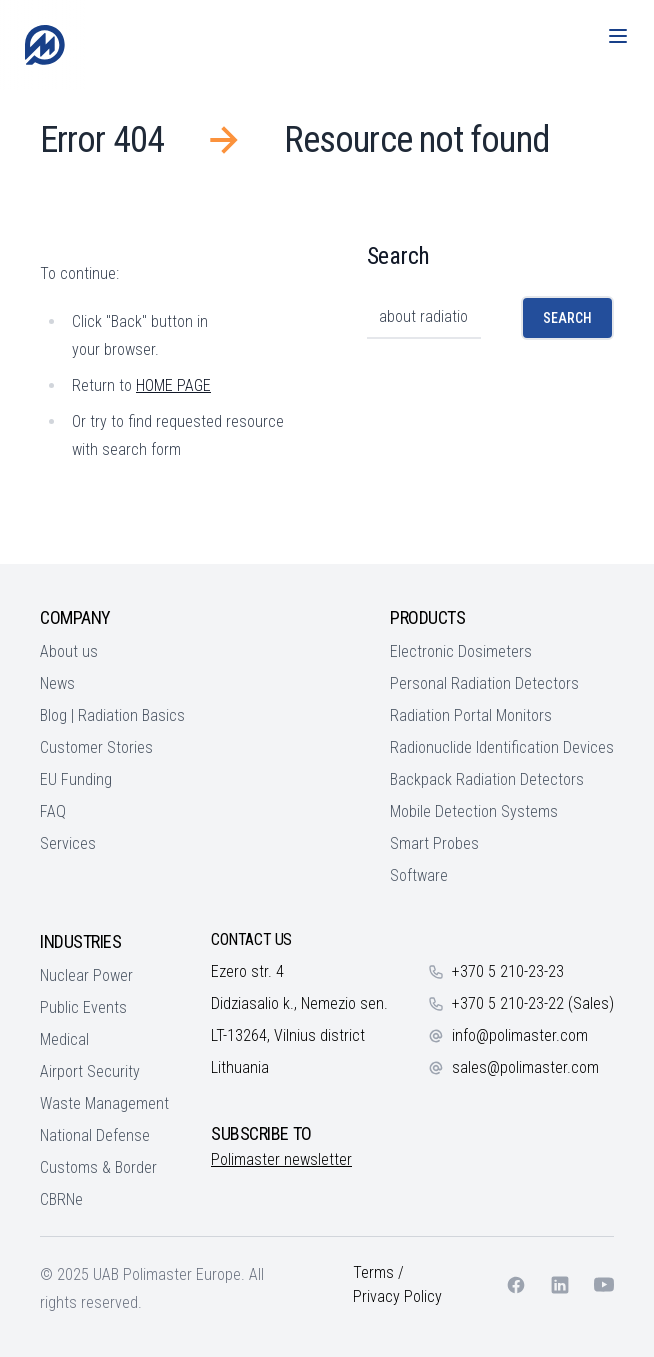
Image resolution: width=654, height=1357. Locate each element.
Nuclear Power (86, 975)
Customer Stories (96, 747)
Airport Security (90, 1071)
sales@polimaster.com (525, 1067)
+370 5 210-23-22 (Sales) (533, 1003)
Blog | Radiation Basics (112, 715)
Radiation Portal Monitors (471, 715)
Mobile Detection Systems (474, 811)
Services (68, 843)
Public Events (83, 1007)
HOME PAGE (173, 385)
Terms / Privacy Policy (397, 1284)
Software (419, 875)
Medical (64, 1039)
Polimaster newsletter (281, 1159)
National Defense (95, 1135)
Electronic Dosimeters (461, 651)
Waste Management (104, 1103)
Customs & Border (98, 1167)
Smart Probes (434, 843)
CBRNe (61, 1199)
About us (69, 651)
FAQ (53, 811)
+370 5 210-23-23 (508, 971)
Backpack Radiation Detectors (487, 779)
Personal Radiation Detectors (484, 683)
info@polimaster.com (520, 1035)
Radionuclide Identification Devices (502, 747)
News (57, 683)
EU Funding (76, 779)
